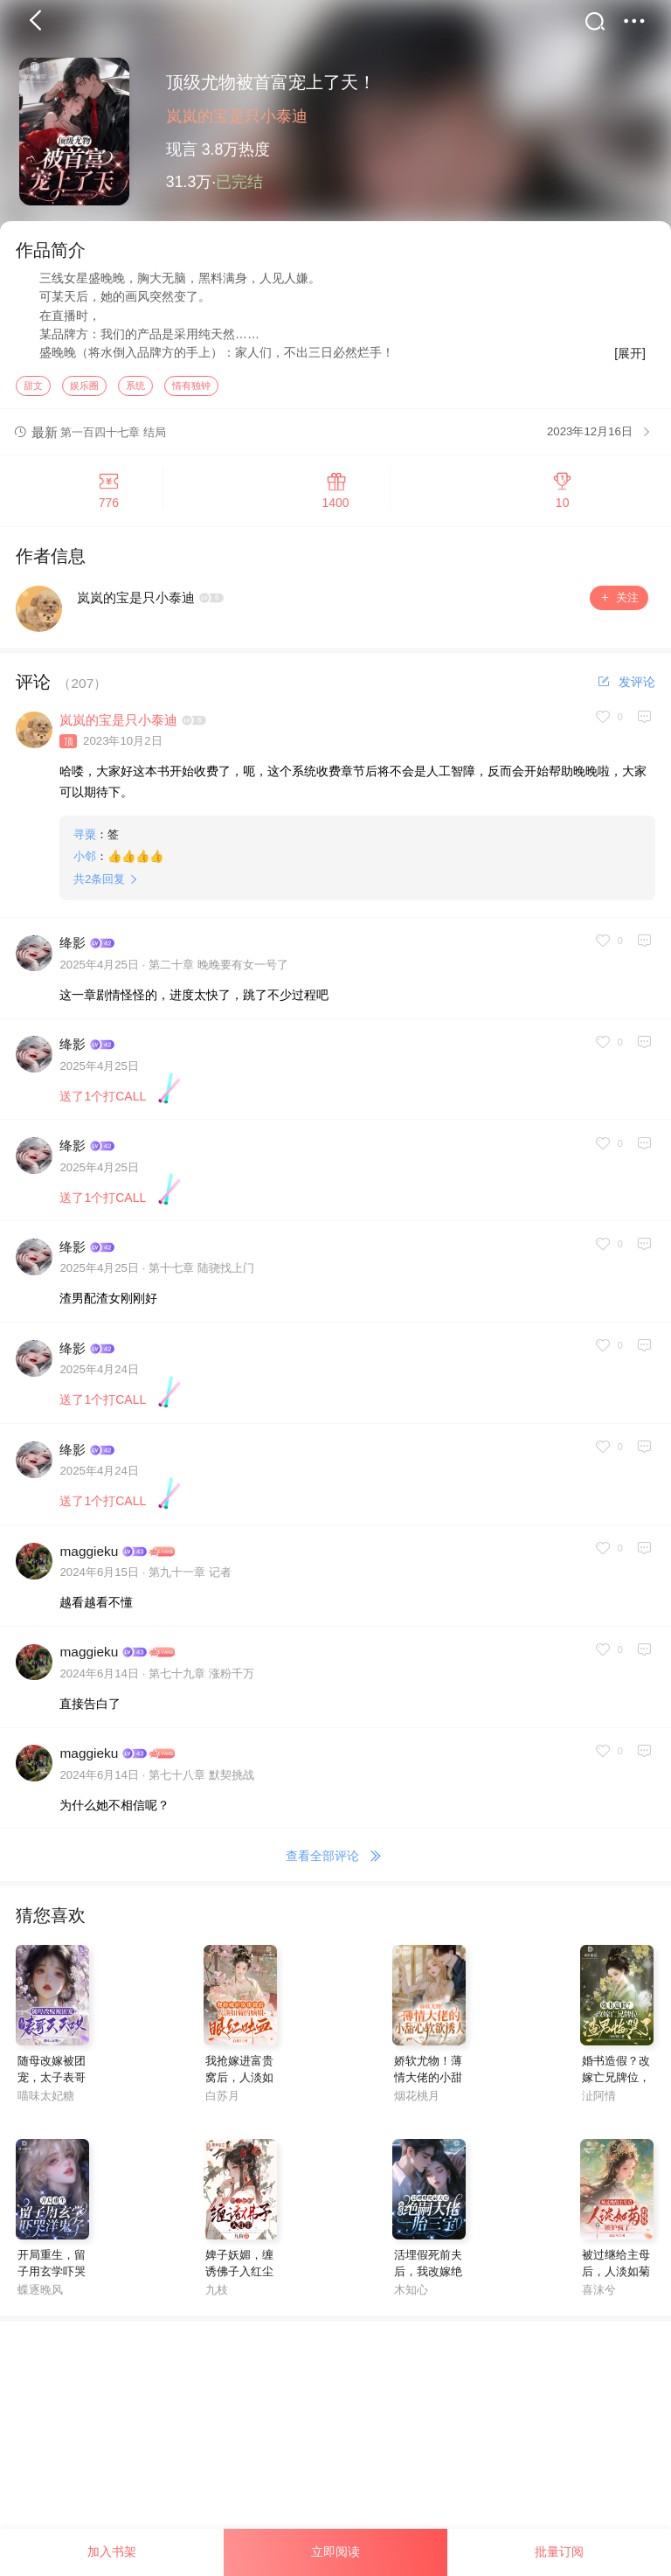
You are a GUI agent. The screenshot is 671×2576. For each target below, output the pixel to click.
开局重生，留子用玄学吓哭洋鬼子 (51, 2276)
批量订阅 (559, 2552)
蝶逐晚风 (40, 2294)
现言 (181, 149)
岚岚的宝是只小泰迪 (237, 116)
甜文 (33, 389)
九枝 (216, 2294)
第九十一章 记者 (190, 1576)
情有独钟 (191, 389)
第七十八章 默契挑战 (201, 1778)
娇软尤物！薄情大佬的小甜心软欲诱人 (428, 2082)
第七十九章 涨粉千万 (201, 1677)
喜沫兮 (599, 2294)
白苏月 (222, 2100)
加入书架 (111, 2552)
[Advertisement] (335, 2447)
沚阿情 (599, 2100)
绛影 (72, 947)
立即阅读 (335, 2552)
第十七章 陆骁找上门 (201, 1272)
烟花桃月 (416, 2100)
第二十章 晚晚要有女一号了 (218, 969)
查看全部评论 (336, 1860)
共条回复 (99, 883)
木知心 (411, 2294)
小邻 (84, 860)
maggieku (88, 1554)
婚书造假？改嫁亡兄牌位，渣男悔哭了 (616, 2082)
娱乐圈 (84, 389)
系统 (135, 389)
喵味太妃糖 (45, 2100)
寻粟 (84, 838)
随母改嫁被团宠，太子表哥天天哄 (51, 2082)
